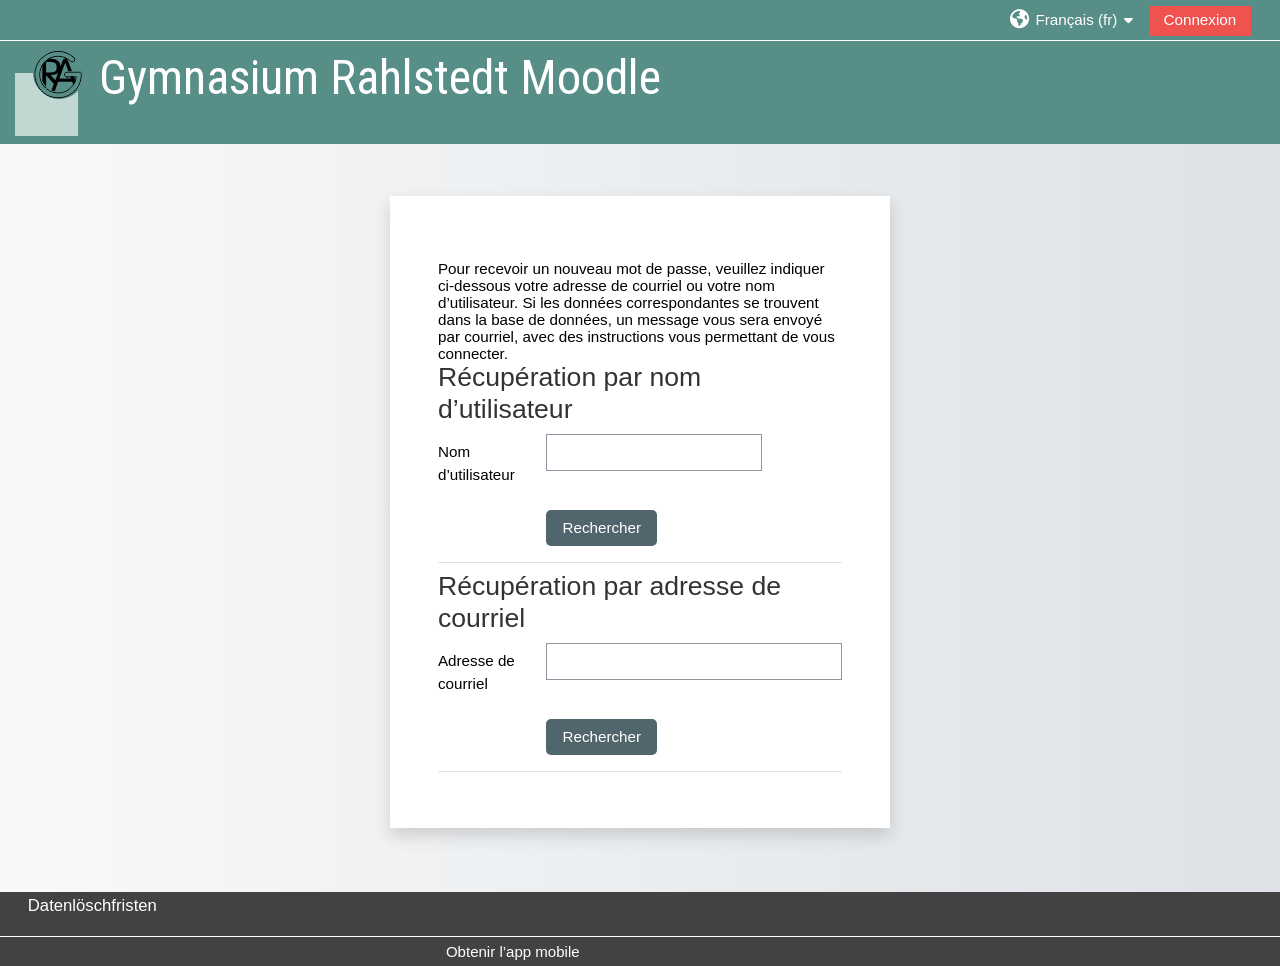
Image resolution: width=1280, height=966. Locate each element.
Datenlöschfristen (92, 905)
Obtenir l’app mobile (513, 951)
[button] (1072, 19)
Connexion (1200, 19)
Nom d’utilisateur (476, 463)
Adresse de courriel (476, 672)
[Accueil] (48, 91)
